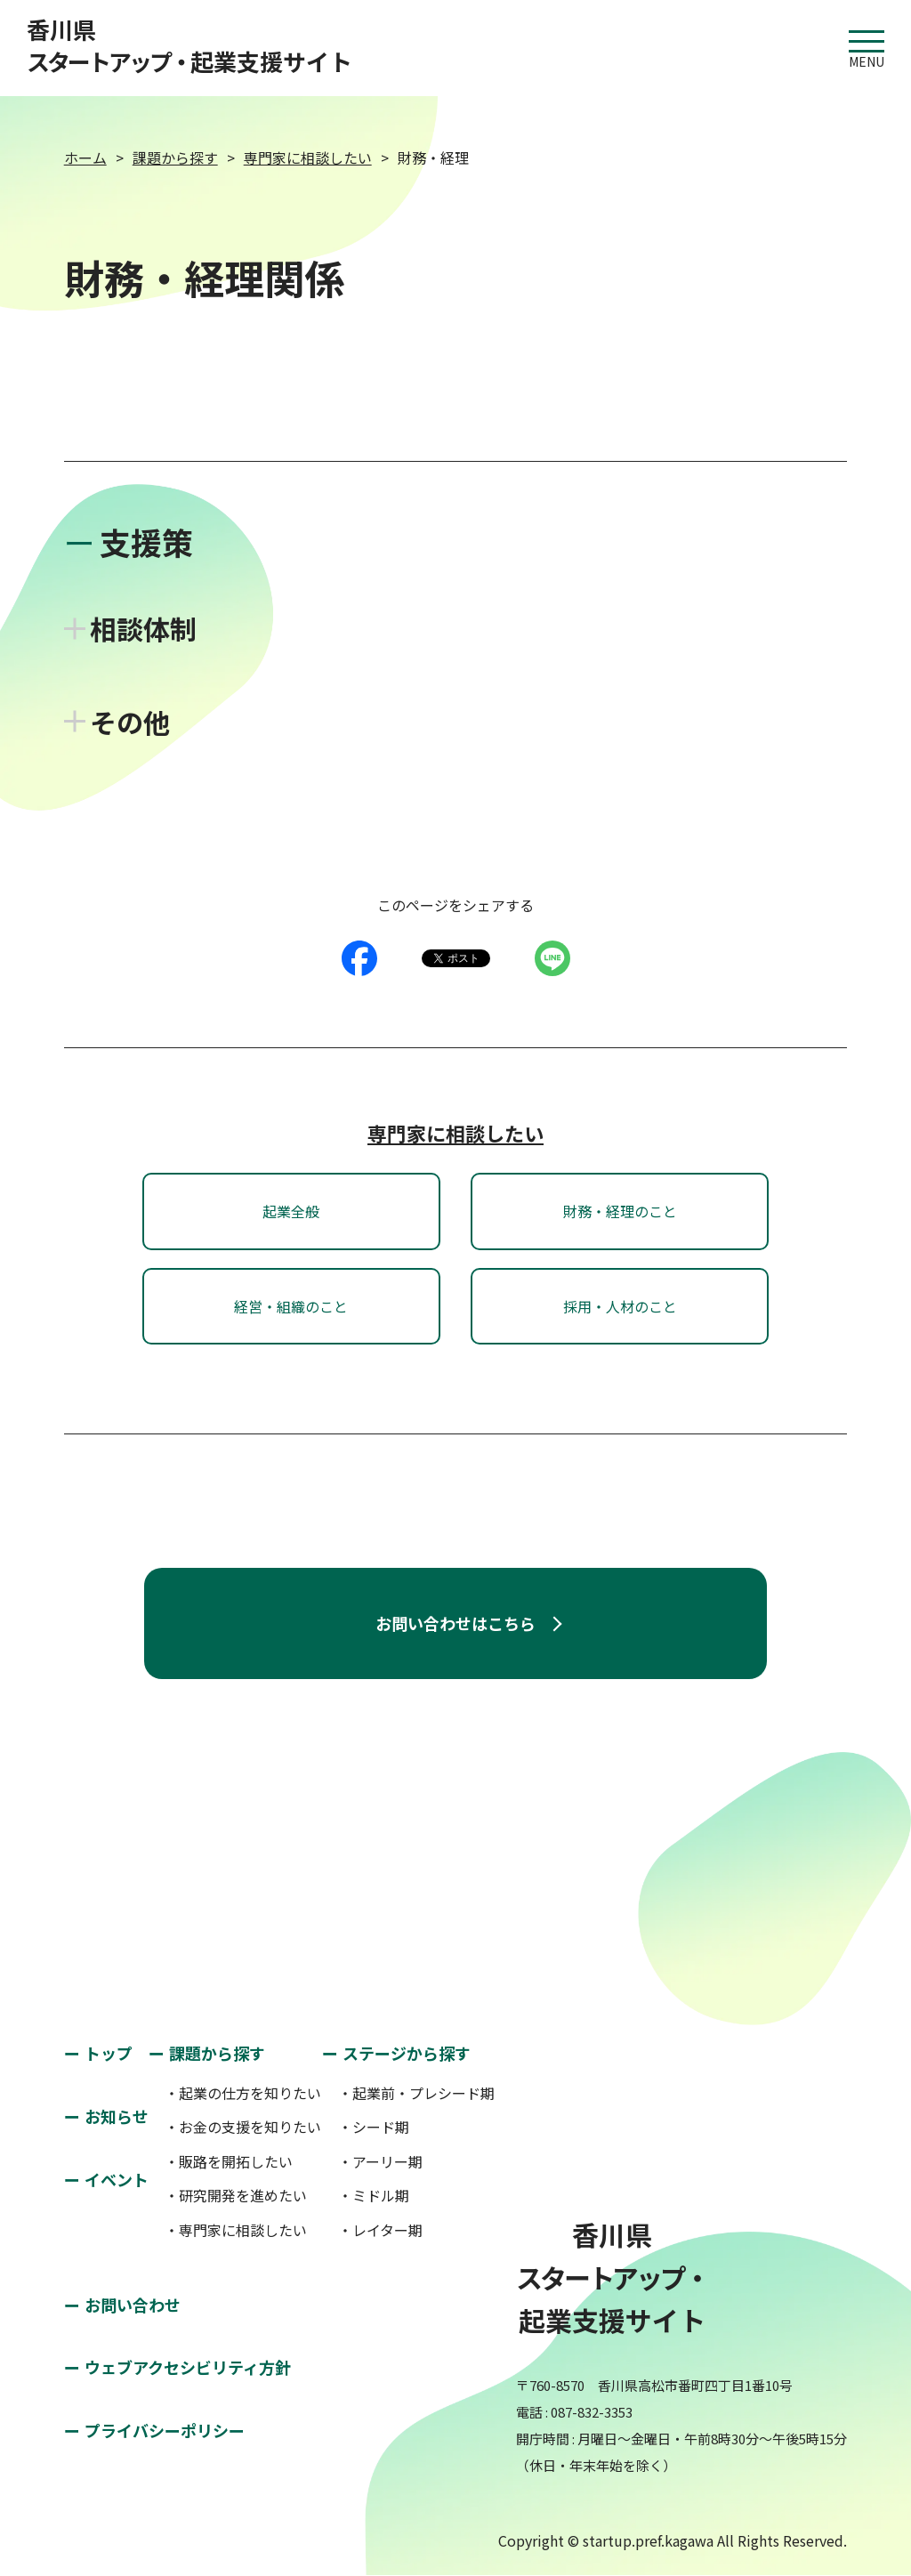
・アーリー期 (380, 2161)
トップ (109, 2052)
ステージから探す (407, 2052)
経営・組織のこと (291, 1306)
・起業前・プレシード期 (416, 2093)
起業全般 (290, 1211)
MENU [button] (866, 41)
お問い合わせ (133, 2304)
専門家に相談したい (308, 157)
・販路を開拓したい (229, 2161)
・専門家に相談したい (236, 2230)
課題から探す (175, 157)
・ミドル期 (373, 2195)
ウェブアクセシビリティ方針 (188, 2366)
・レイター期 (380, 2230)
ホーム (85, 157)
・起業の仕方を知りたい (243, 2093)
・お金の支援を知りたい (243, 2126)
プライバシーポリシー (165, 2430)
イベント (117, 2179)
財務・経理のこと (620, 1211)
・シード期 (373, 2126)
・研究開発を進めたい (236, 2195)
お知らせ (117, 2116)
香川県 (189, 45)
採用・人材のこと (620, 1306)
